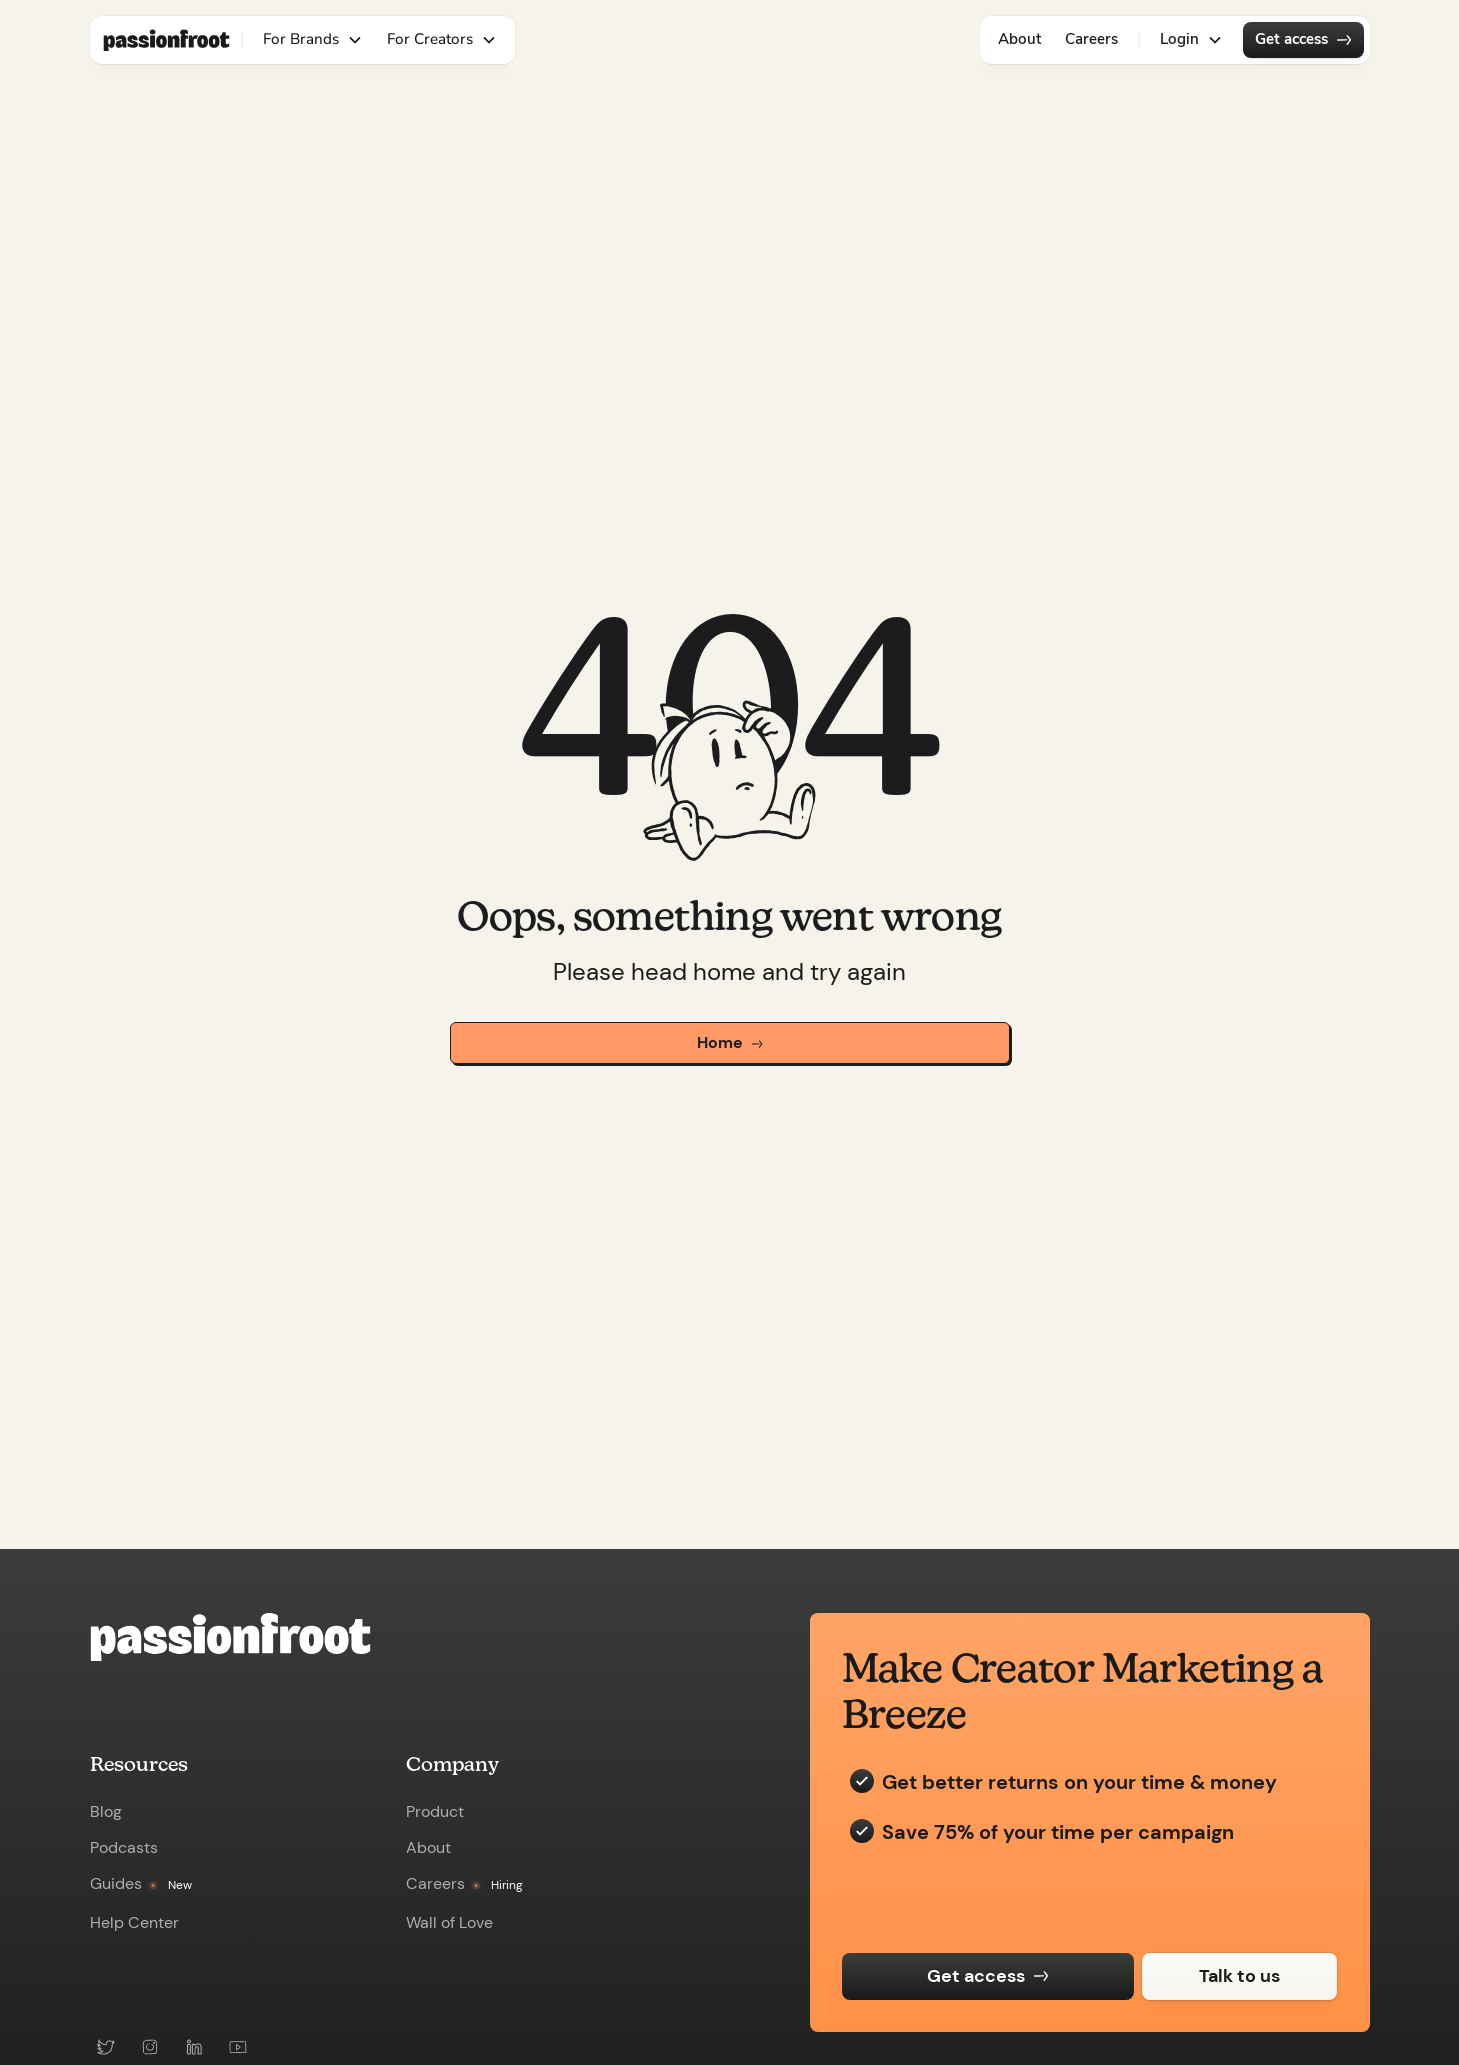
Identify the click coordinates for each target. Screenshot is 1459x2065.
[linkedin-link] (194, 2047)
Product (435, 1812)
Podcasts (124, 1848)
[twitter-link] (106, 2047)
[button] (313, 40)
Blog (106, 1812)
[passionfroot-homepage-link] (394, 1637)
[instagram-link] (150, 2047)
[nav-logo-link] (166, 40)
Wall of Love (449, 1923)
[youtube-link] (238, 2047)
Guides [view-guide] (116, 1884)
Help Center (134, 1923)
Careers (1091, 39)
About (1019, 39)
